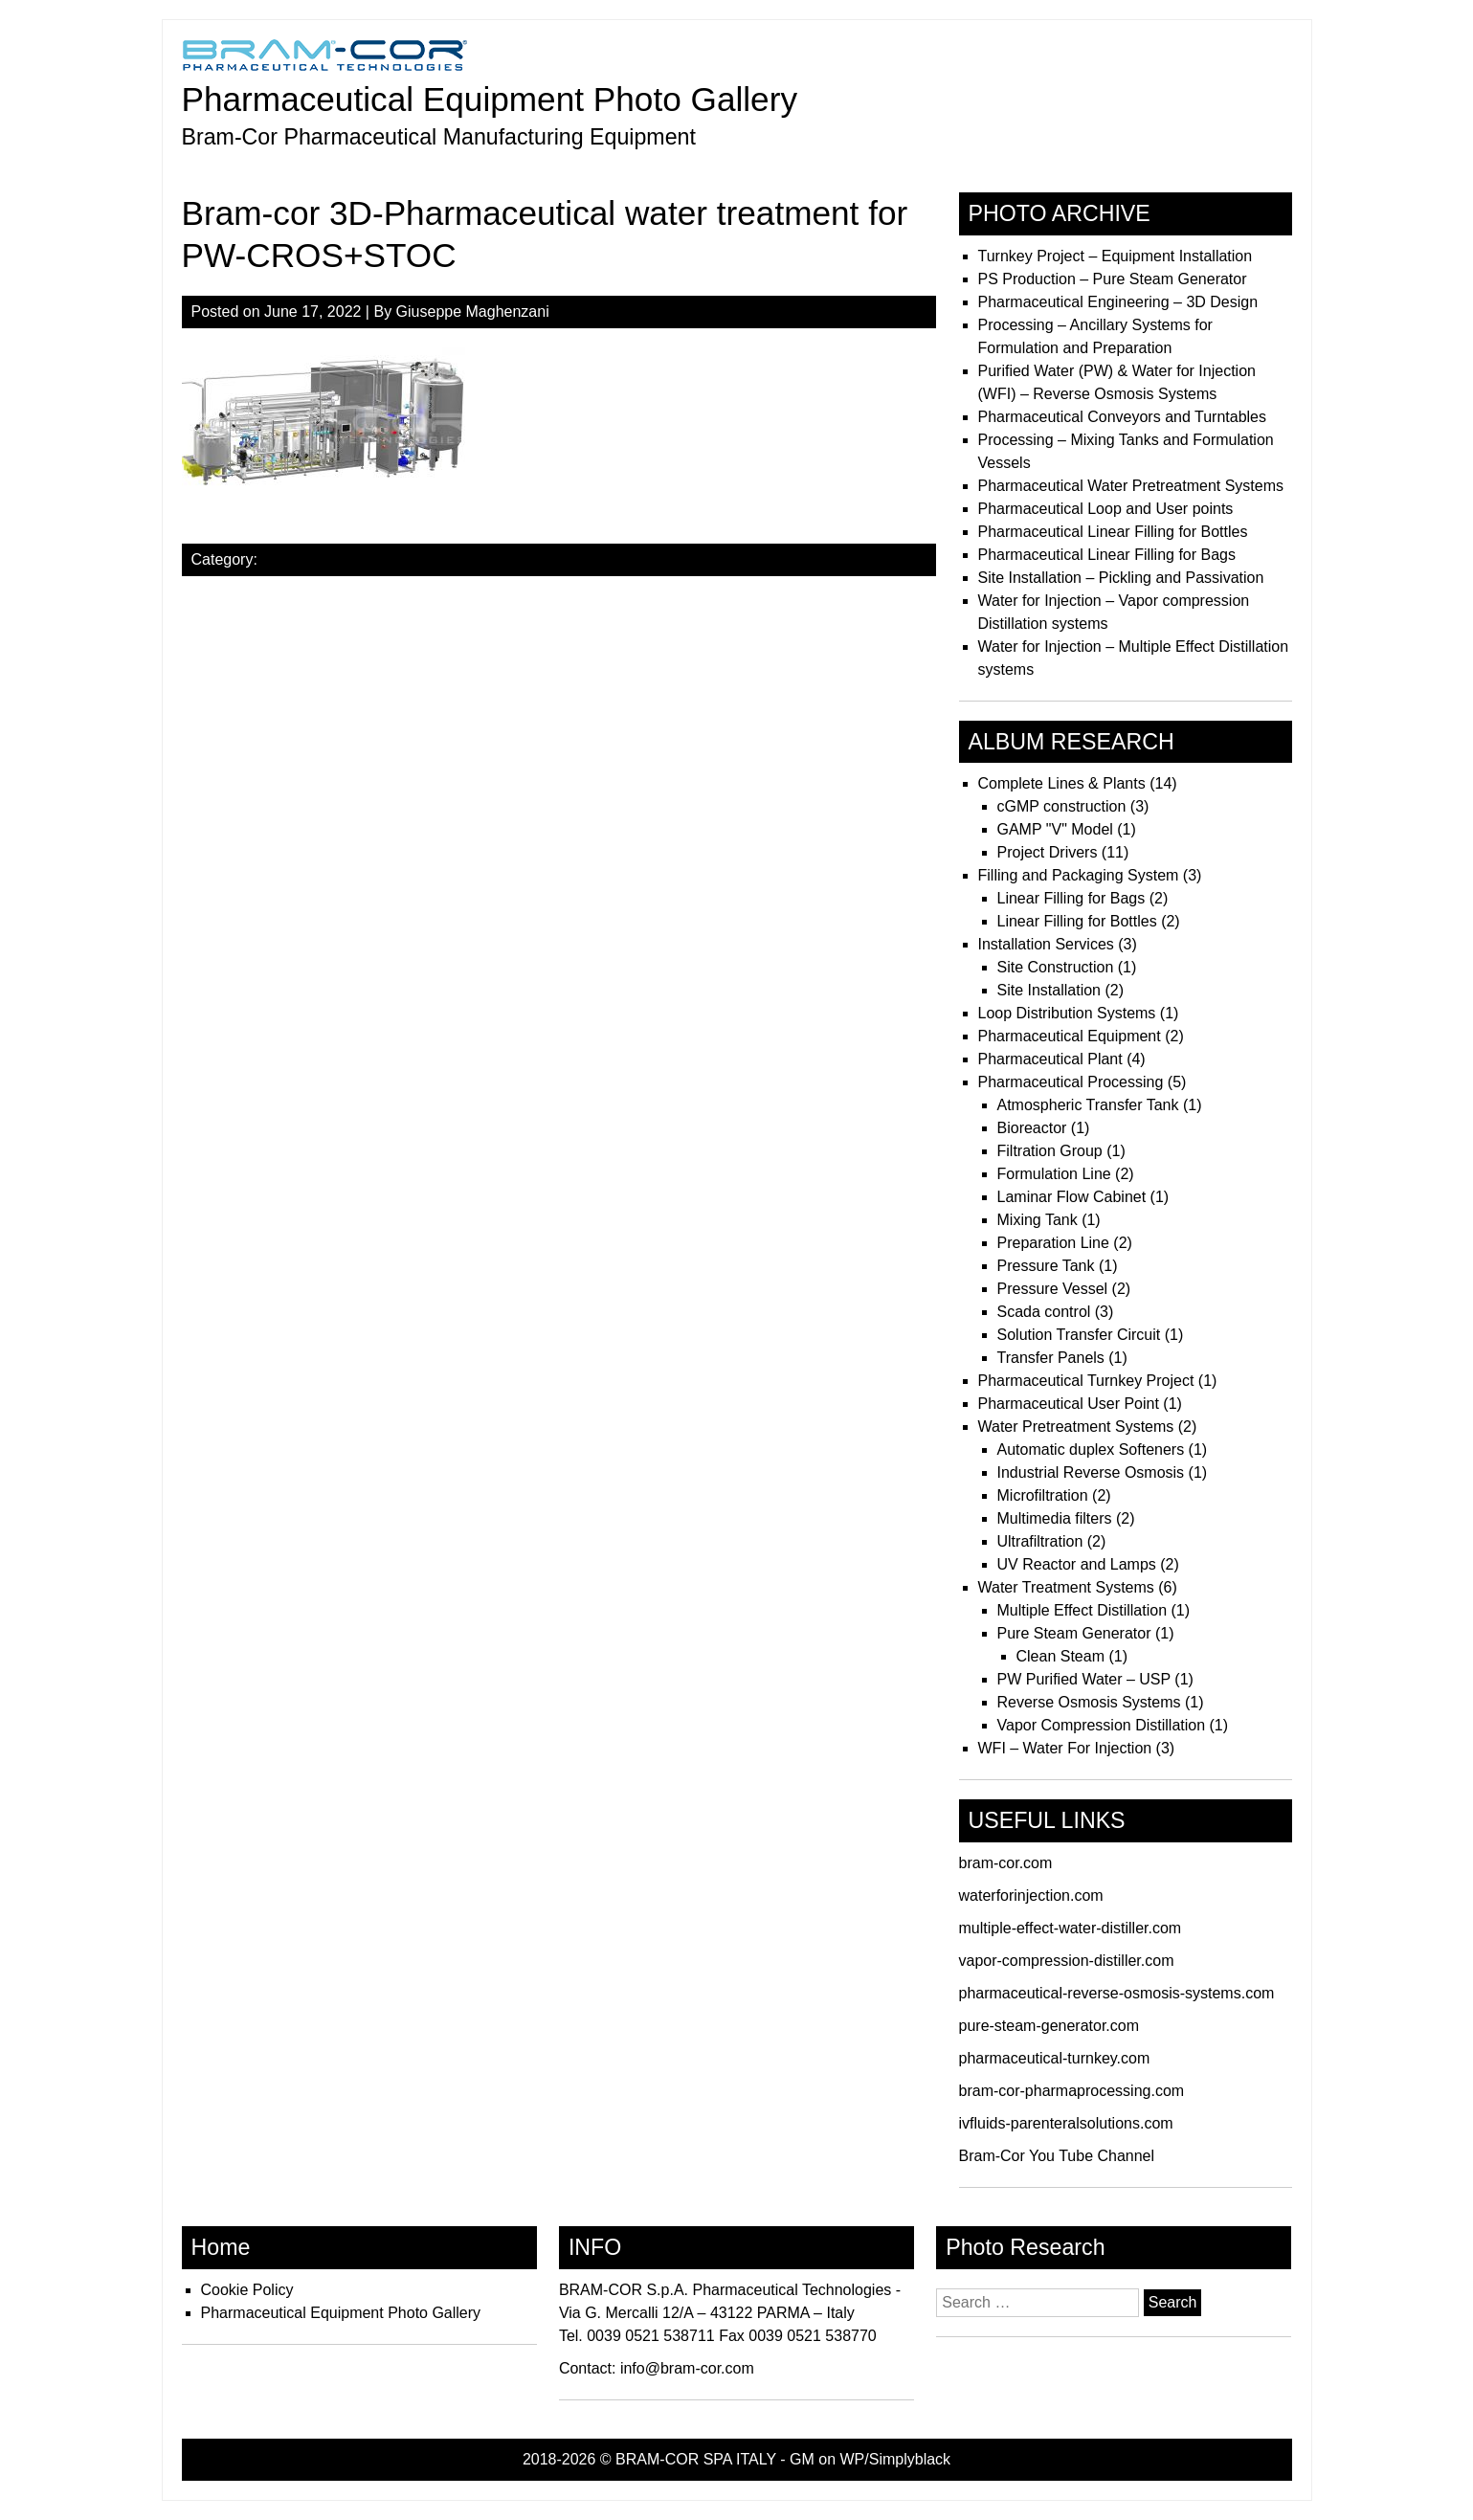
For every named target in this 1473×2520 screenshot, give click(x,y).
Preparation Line (1053, 1243)
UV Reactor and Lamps (1076, 1564)
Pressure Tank (1046, 1266)
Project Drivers (1047, 852)
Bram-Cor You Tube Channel (1057, 2156)
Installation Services (1046, 944)
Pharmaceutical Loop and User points (1106, 509)
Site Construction (1055, 967)
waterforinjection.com (1031, 1895)
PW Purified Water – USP (1084, 1679)
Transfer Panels (1051, 1357)
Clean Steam (1060, 1656)
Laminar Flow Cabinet (1072, 1197)
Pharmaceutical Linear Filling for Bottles (1113, 532)
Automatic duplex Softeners (1091, 1449)
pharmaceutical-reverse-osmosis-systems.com (1117, 1993)
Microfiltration (1042, 1495)
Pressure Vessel (1052, 1289)
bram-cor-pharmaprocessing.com (1072, 2091)
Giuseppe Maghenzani (472, 311)
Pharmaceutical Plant (1050, 1059)
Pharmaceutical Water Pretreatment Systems (1131, 486)
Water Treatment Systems (1066, 1587)
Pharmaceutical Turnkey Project (1086, 1380)
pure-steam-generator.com (1049, 2026)
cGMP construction (1062, 806)
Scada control (1044, 1312)
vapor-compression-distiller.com (1066, 1960)
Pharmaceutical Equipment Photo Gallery (489, 99)
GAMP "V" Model (1055, 829)
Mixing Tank (1037, 1220)
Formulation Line (1054, 1174)
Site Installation (1049, 990)
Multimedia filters (1054, 1518)
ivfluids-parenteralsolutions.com (1066, 2123)
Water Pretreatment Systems (1076, 1426)
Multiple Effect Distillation (1082, 1610)
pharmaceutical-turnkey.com (1054, 2058)
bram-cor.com (1006, 1863)
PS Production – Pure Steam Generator (1112, 279)
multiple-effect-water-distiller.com (1070, 1928)
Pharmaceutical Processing (1071, 1082)
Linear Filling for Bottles (1077, 921)
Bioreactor (1032, 1128)
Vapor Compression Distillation (1101, 1725)
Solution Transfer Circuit (1079, 1335)
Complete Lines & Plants (1062, 783)
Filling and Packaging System (1078, 875)
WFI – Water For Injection (1065, 1748)
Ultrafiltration (1040, 1541)
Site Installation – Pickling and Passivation (1121, 577)
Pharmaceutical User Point (1068, 1403)
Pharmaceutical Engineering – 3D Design (1118, 302)
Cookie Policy (247, 2290)
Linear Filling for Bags (1071, 898)
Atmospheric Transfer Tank (1088, 1105)
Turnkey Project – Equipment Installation (1115, 256)
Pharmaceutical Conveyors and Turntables (1122, 417)
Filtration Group (1050, 1151)
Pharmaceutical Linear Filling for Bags (1107, 554)
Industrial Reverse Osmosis (1091, 1472)
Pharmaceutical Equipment (1069, 1036)
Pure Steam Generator (1074, 1633)
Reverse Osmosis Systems (1089, 1702)
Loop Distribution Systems (1067, 1013)
